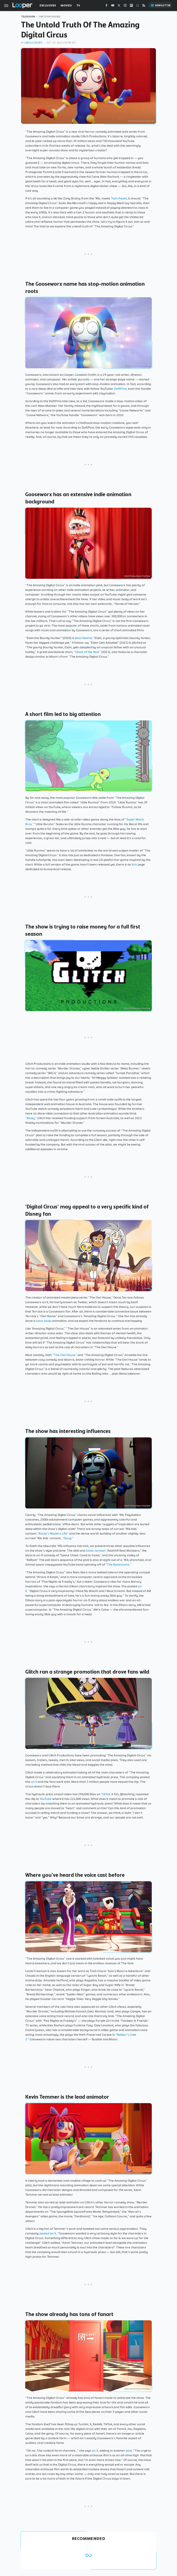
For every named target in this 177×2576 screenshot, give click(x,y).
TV (78, 5)
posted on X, (48, 2233)
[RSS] (144, 6)
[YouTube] (112, 6)
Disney (147, 1288)
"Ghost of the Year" (87, 652)
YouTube (46, 1799)
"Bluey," (30, 1118)
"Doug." (67, 1538)
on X (34, 1782)
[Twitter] (119, 6)
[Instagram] (125, 6)
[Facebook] (106, 6)
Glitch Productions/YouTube (141, 121)
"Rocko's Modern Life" (52, 1533)
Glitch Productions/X (140, 1746)
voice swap (43, 1321)
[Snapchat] (137, 6)
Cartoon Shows (49, 17)
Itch (134, 864)
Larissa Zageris (33, 42)
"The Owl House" (65, 1355)
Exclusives (48, 5)
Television (28, 17)
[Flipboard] (131, 6)
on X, (95, 2451)
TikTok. (106, 1794)
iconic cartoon (96, 1550)
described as (83, 638)
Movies (66, 5)
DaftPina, (120, 389)
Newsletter (161, 5)
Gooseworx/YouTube (140, 789)
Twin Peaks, (119, 198)
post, (129, 2451)
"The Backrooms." (118, 1564)
